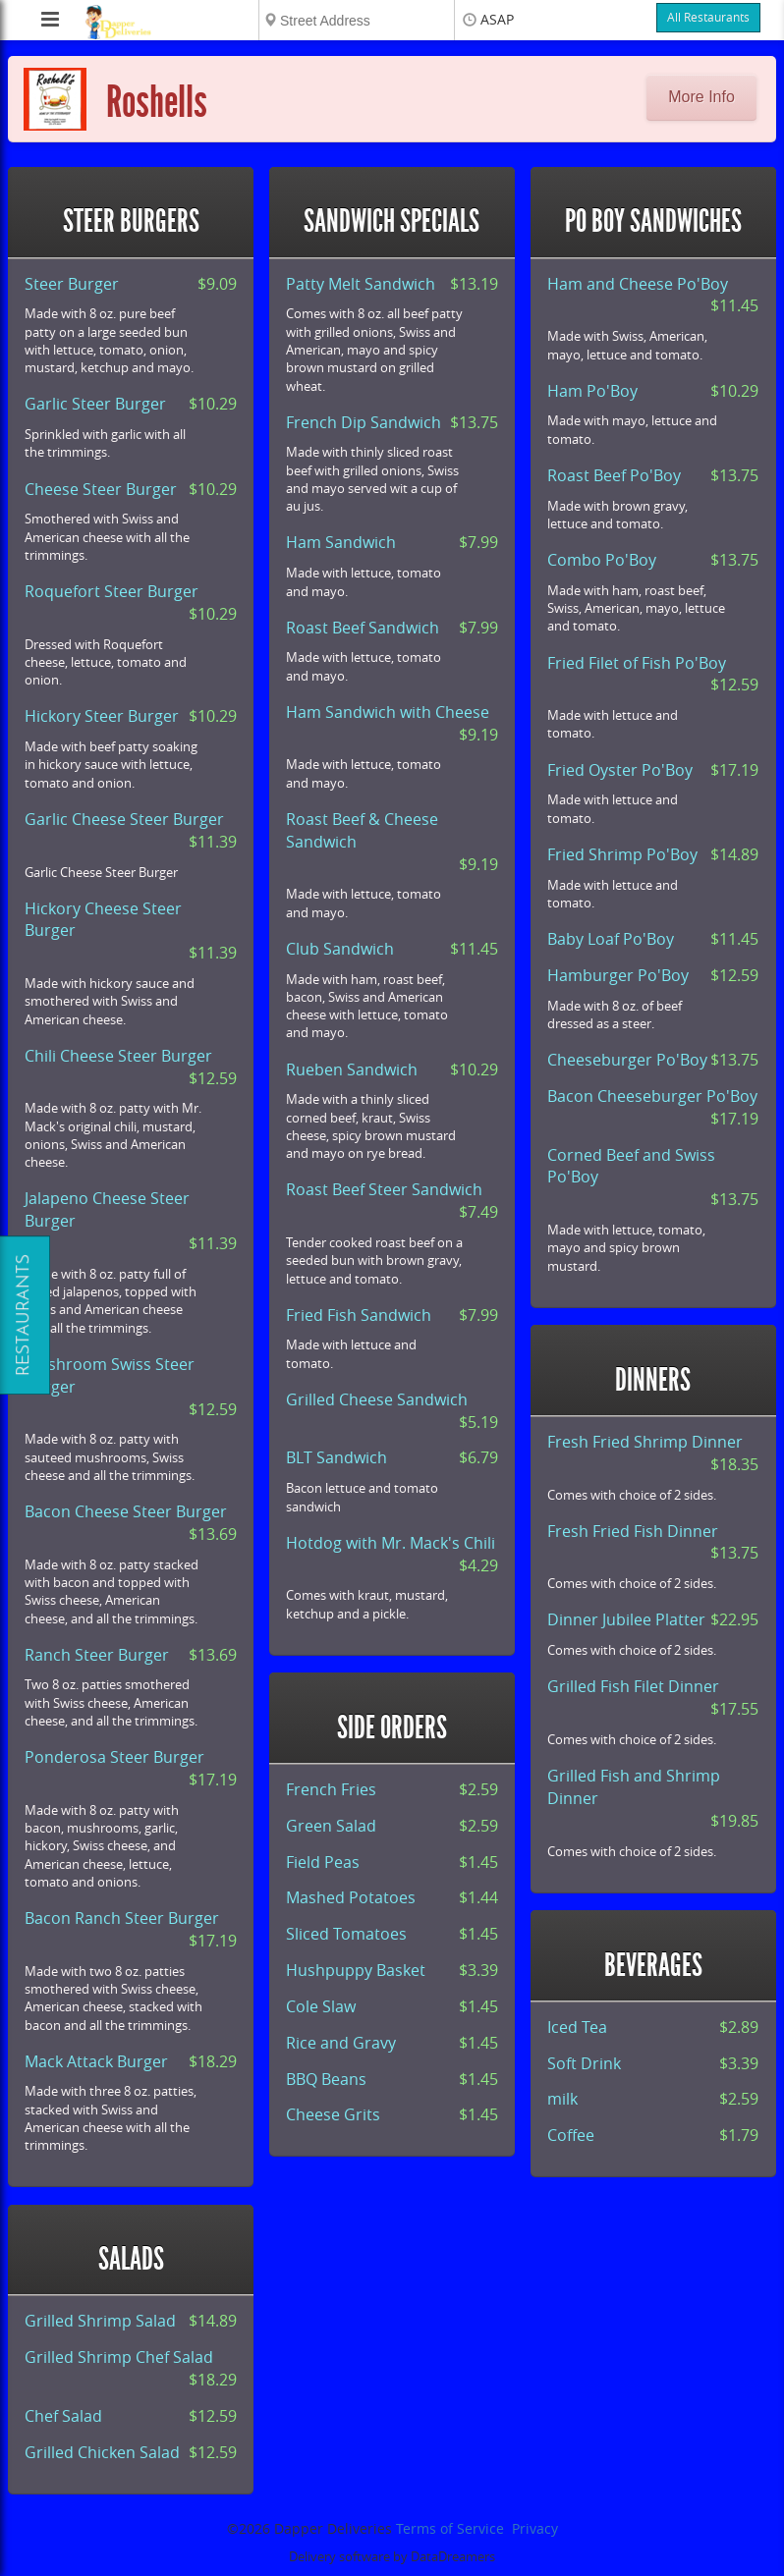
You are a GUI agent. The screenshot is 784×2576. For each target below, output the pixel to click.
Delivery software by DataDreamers (392, 2556)
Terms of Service (450, 2529)
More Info (701, 96)
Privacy (535, 2529)
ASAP (497, 20)
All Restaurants (708, 18)
